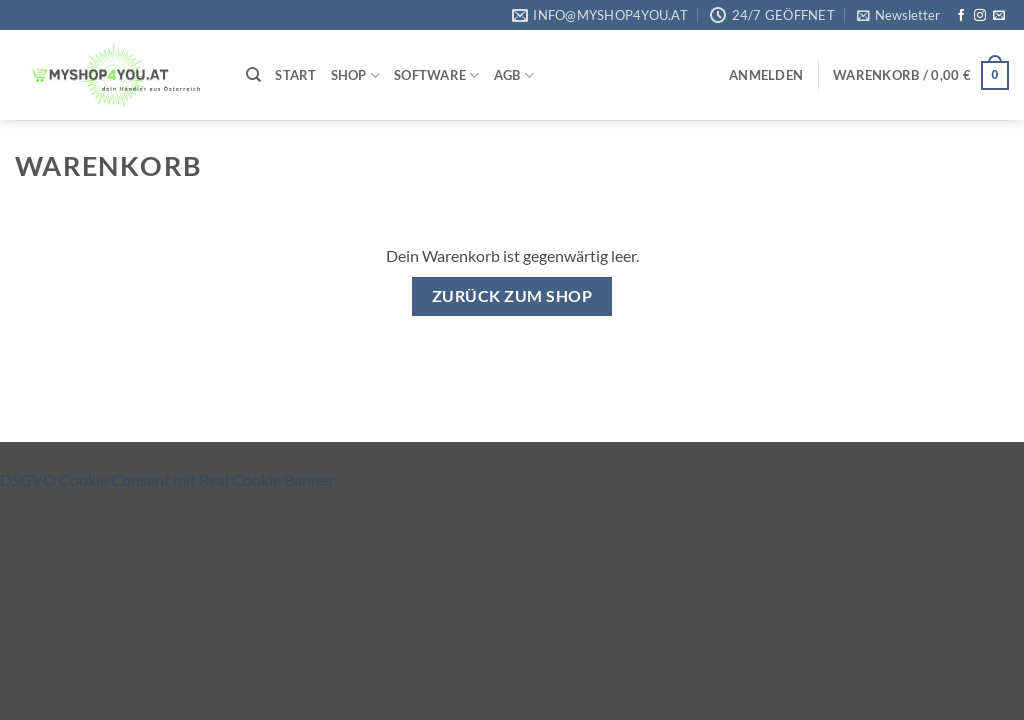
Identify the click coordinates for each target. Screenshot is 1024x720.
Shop (355, 75)
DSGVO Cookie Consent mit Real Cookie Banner (167, 479)
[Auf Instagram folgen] (980, 16)
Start (295, 75)
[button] (898, 15)
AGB (514, 75)
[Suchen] (253, 75)
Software (437, 75)
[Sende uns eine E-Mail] (999, 16)
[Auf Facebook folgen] (961, 16)
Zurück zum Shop (512, 296)
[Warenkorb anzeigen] (921, 76)
